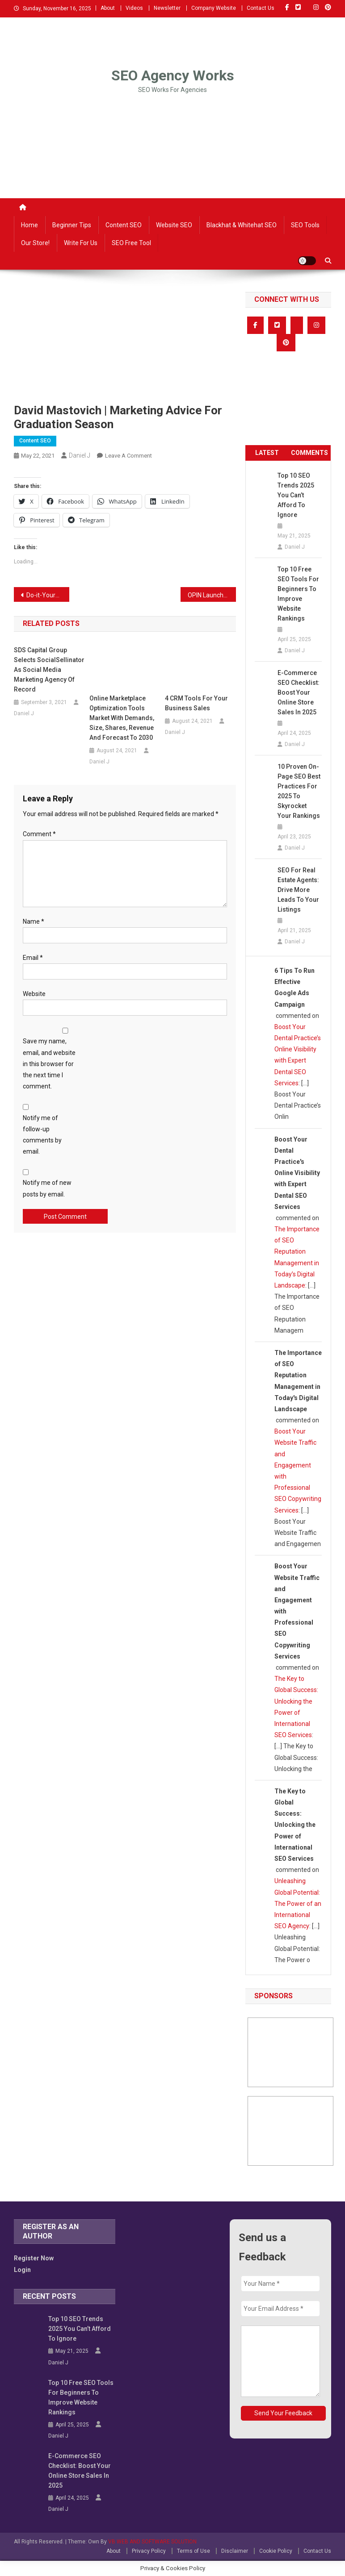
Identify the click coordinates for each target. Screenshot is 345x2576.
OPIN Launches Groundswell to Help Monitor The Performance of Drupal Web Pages (212, 595)
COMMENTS (309, 452)
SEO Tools (305, 225)
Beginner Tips (71, 225)
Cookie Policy (275, 2551)
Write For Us (80, 242)
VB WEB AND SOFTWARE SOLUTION (152, 2541)
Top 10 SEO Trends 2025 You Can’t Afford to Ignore (296, 495)
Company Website (213, 8)
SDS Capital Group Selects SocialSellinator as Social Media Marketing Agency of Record (49, 669)
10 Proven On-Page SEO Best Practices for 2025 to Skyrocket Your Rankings (299, 791)
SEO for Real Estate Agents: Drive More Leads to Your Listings (298, 890)
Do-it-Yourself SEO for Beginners (47, 595)
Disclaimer (234, 2551)
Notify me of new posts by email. (47, 1188)
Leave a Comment (128, 455)
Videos (134, 8)
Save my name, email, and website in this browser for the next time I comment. (49, 1064)
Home (29, 225)
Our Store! (35, 242)
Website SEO (174, 225)
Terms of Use (193, 2551)
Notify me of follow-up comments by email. (42, 1134)
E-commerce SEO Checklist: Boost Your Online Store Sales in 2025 (299, 692)
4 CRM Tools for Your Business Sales (196, 703)
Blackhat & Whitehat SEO (241, 225)
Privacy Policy (149, 2551)
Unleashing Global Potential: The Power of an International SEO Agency (297, 1903)
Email (33, 957)
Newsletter (167, 8)
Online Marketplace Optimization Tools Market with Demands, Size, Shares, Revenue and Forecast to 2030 (121, 718)
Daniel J (79, 455)
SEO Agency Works (172, 75)
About (108, 8)
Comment (39, 834)
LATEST (267, 452)
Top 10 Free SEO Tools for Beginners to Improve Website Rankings (298, 594)
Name (33, 921)
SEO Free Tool (131, 242)
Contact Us (260, 8)
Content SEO (123, 225)
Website (34, 993)
